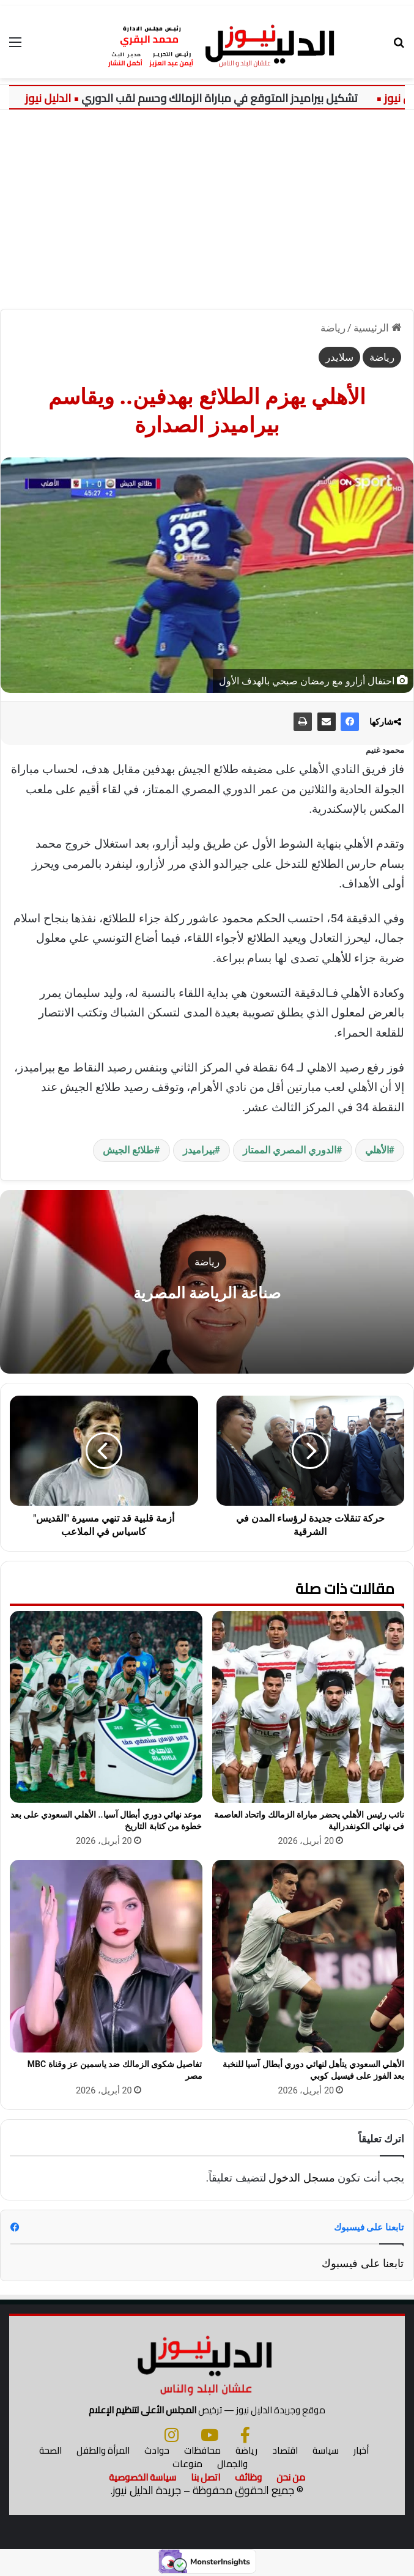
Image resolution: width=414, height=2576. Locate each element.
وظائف (248, 2477)
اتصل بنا (205, 2477)
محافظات (202, 2450)
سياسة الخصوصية (142, 2477)
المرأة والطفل (103, 2450)
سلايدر (339, 357)
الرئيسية (377, 328)
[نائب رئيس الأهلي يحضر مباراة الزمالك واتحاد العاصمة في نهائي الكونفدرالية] (308, 1707)
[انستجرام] (171, 2435)
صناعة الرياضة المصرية (206, 1293)
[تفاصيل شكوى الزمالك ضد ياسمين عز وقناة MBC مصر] (106, 1956)
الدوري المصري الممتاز (289, 1150)
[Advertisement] (207, 214)
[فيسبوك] (245, 2435)
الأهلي (377, 1150)
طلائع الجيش (128, 1150)
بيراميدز (199, 1150)
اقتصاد (285, 2450)
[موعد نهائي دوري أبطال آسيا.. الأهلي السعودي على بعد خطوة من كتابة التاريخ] (106, 1707)
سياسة (325, 2450)
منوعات (187, 2464)
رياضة (333, 328)
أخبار (361, 2450)
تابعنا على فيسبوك (363, 2263)
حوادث (156, 2450)
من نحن (290, 2477)
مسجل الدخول (301, 2177)
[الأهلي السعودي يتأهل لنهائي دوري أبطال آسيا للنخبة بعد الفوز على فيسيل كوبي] (308, 1956)
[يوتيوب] (209, 2435)
